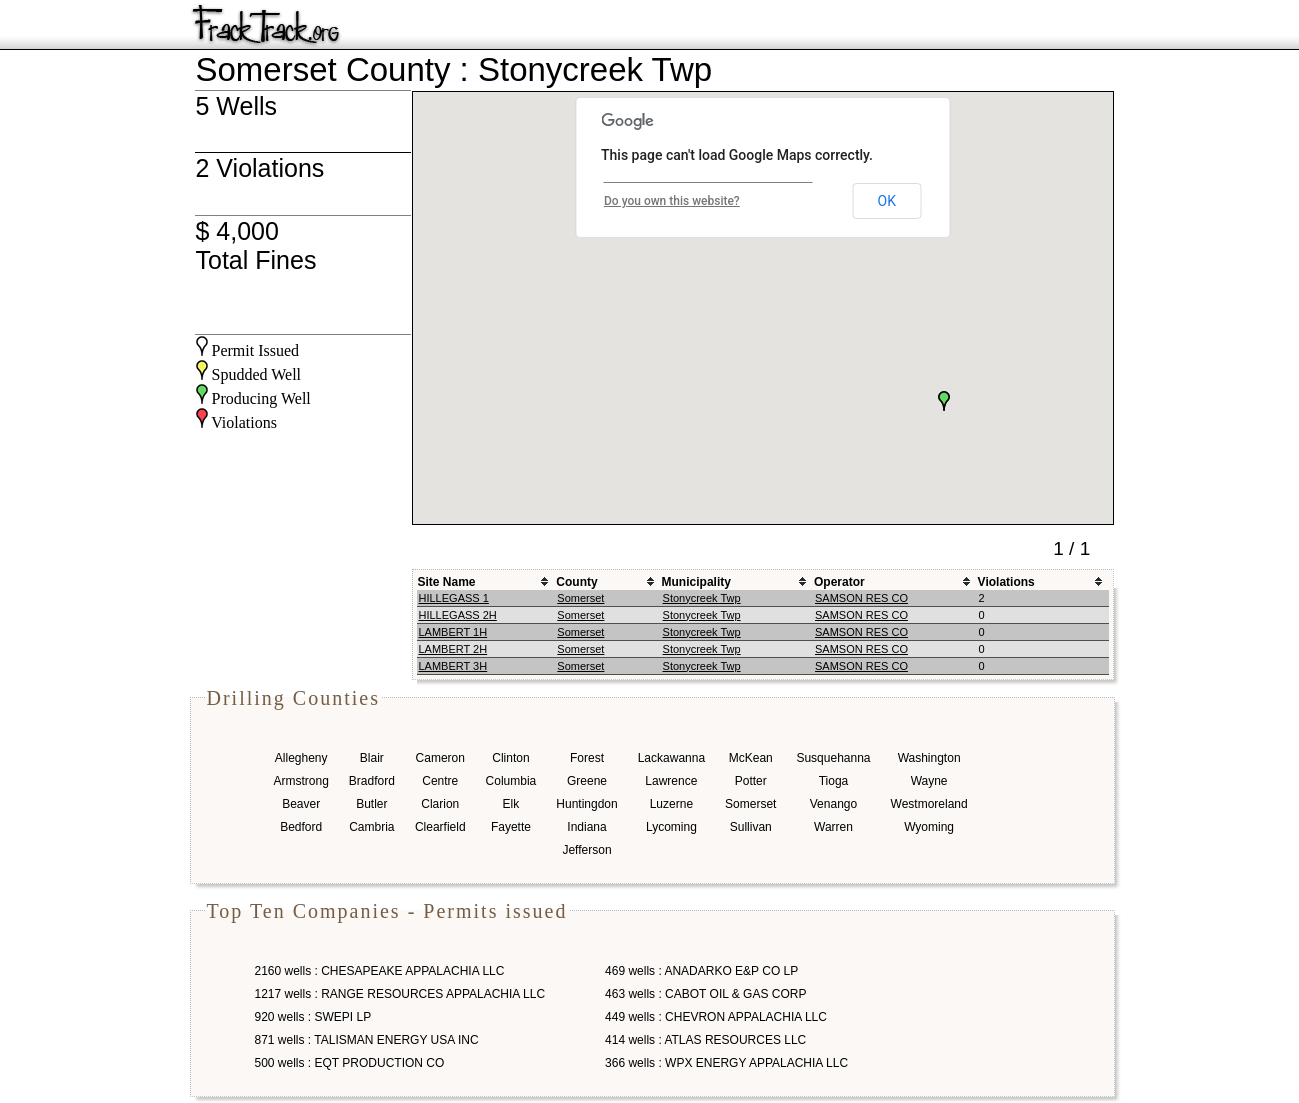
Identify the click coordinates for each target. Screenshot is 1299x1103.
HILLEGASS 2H (458, 615)
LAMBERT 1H (453, 632)
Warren (833, 827)
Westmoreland (929, 804)
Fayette (511, 827)
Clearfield (440, 827)
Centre (440, 781)
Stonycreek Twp (702, 598)
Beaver (301, 804)
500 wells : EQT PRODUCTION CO (350, 1063)
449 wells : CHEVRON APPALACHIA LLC (716, 1017)
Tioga (834, 781)
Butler (371, 804)
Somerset (580, 598)
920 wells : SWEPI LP (313, 1017)
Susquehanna (833, 758)
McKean (751, 758)
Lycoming (671, 827)
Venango (833, 804)
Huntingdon (586, 804)
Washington (929, 758)
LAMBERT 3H (453, 666)
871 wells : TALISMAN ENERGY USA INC (367, 1040)
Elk (511, 804)
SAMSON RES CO (861, 598)
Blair (372, 758)
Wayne (929, 781)
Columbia (511, 781)
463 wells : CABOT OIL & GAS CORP (705, 994)
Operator (839, 582)
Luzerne (671, 804)
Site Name (447, 582)
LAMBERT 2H (453, 649)
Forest (587, 758)
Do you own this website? (672, 201)
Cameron (440, 758)
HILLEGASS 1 (454, 598)
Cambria (371, 827)
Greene (587, 781)
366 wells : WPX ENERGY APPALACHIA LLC (726, 1063)
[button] (944, 401)
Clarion (440, 804)
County (576, 582)
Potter (751, 781)
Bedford (301, 827)
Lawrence (671, 781)
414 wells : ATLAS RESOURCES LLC (705, 1040)
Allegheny (301, 758)
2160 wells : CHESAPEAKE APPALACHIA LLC (380, 971)
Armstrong (301, 781)
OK (887, 201)
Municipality (696, 582)
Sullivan (751, 827)
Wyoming (929, 827)
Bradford (372, 781)
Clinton (510, 758)
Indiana (586, 827)
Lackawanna (671, 758)
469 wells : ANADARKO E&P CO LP (701, 971)
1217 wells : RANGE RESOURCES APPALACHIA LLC (400, 994)
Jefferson (586, 850)
